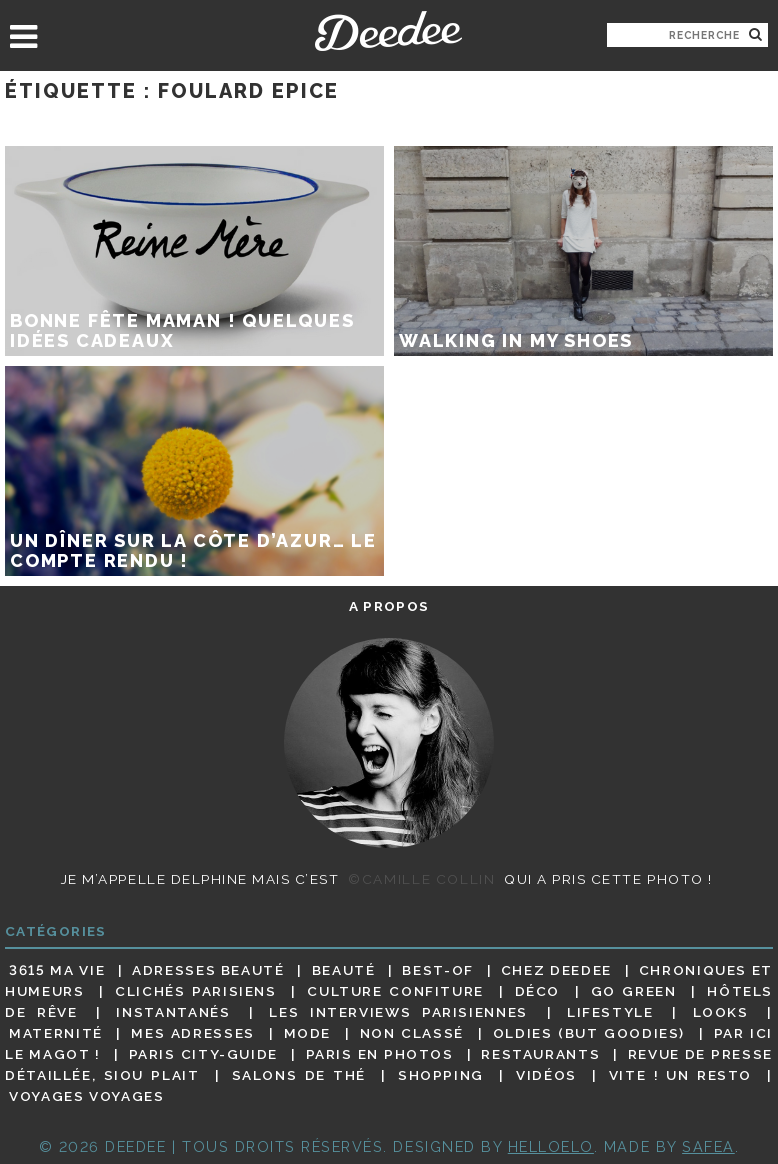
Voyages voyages (86, 1097)
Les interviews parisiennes (398, 1012)
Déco (538, 991)
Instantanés (173, 1012)
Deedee (388, 31)
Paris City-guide (203, 1054)
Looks (721, 1012)
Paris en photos (380, 1054)
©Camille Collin (421, 879)
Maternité (56, 1033)
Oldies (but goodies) (589, 1033)
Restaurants (540, 1054)
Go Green (634, 991)
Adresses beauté (208, 970)
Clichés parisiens (196, 991)
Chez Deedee (556, 970)
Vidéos (546, 1075)
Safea (708, 1146)
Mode (308, 1033)
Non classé (412, 1033)
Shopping (441, 1075)
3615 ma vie (57, 970)
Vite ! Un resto (680, 1075)
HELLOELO (551, 1146)
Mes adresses (193, 1033)
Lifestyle (610, 1012)
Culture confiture (395, 991)
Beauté (344, 970)
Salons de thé (299, 1075)
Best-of (437, 970)
